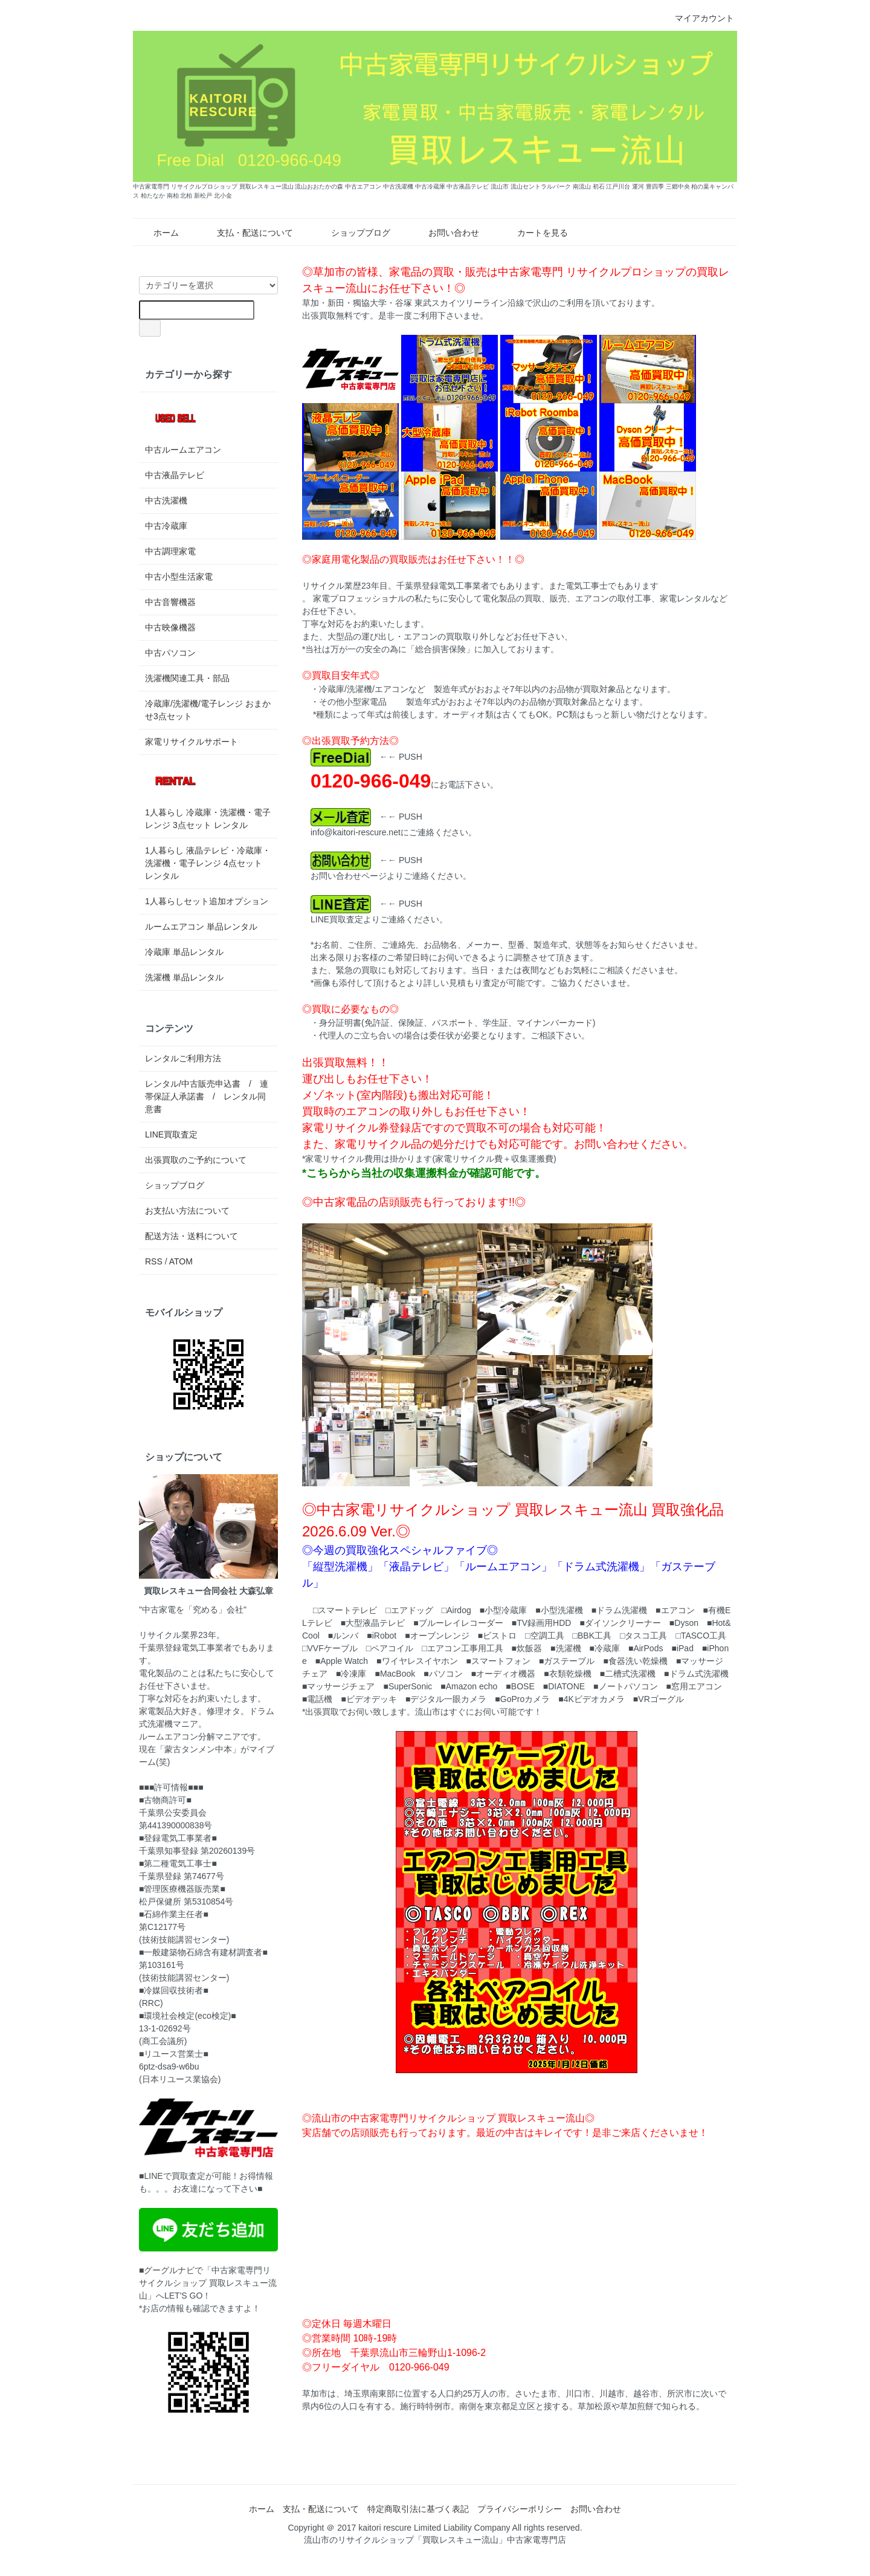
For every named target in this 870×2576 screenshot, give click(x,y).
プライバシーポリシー (519, 2509)
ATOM (181, 1261)
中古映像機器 (170, 627)
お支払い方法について (187, 1210)
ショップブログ (352, 233)
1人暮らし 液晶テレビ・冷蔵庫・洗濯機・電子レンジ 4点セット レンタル (208, 863)
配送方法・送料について (191, 1236)
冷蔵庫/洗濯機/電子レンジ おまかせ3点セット (208, 710)
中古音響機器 (170, 602)
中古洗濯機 (166, 500)
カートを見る (534, 233)
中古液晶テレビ (174, 475)
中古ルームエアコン (183, 426)
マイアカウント (698, 18)
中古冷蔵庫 (166, 526)
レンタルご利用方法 (183, 1058)
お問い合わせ (445, 233)
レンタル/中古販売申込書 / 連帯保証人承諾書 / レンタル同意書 (206, 1096)
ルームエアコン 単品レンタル (201, 926)
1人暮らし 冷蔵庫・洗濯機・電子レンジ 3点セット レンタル (208, 795)
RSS (154, 1261)
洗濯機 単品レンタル (184, 977)
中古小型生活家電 (179, 576)
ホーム (157, 233)
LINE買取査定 (171, 1134)
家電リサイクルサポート (191, 741)
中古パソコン (170, 653)
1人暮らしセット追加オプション (206, 901)
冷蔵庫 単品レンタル (184, 952)
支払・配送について (246, 233)
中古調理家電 (170, 551)
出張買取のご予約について (195, 1160)
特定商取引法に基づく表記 (418, 2509)
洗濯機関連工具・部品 (187, 678)
